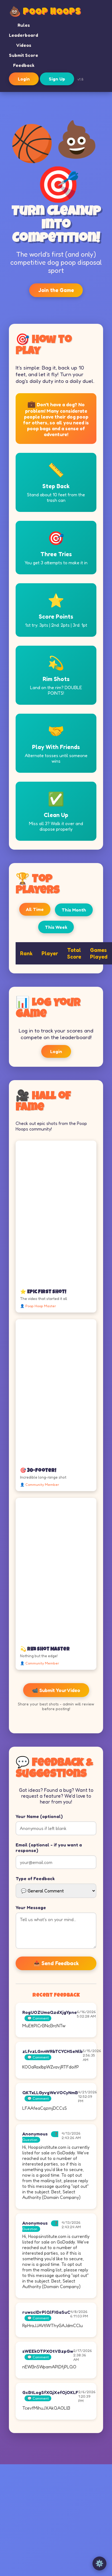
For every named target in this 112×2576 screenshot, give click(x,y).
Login (24, 79)
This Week (56, 927)
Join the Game (56, 290)
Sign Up (57, 79)
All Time (35, 909)
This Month (74, 910)
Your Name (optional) (39, 1816)
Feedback (23, 65)
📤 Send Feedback (56, 1963)
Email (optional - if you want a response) (49, 1847)
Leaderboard (23, 35)
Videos (23, 45)
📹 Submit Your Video (56, 1690)
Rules (24, 25)
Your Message (31, 1907)
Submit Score (23, 55)
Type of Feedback (35, 1878)
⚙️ (99, 2563)
